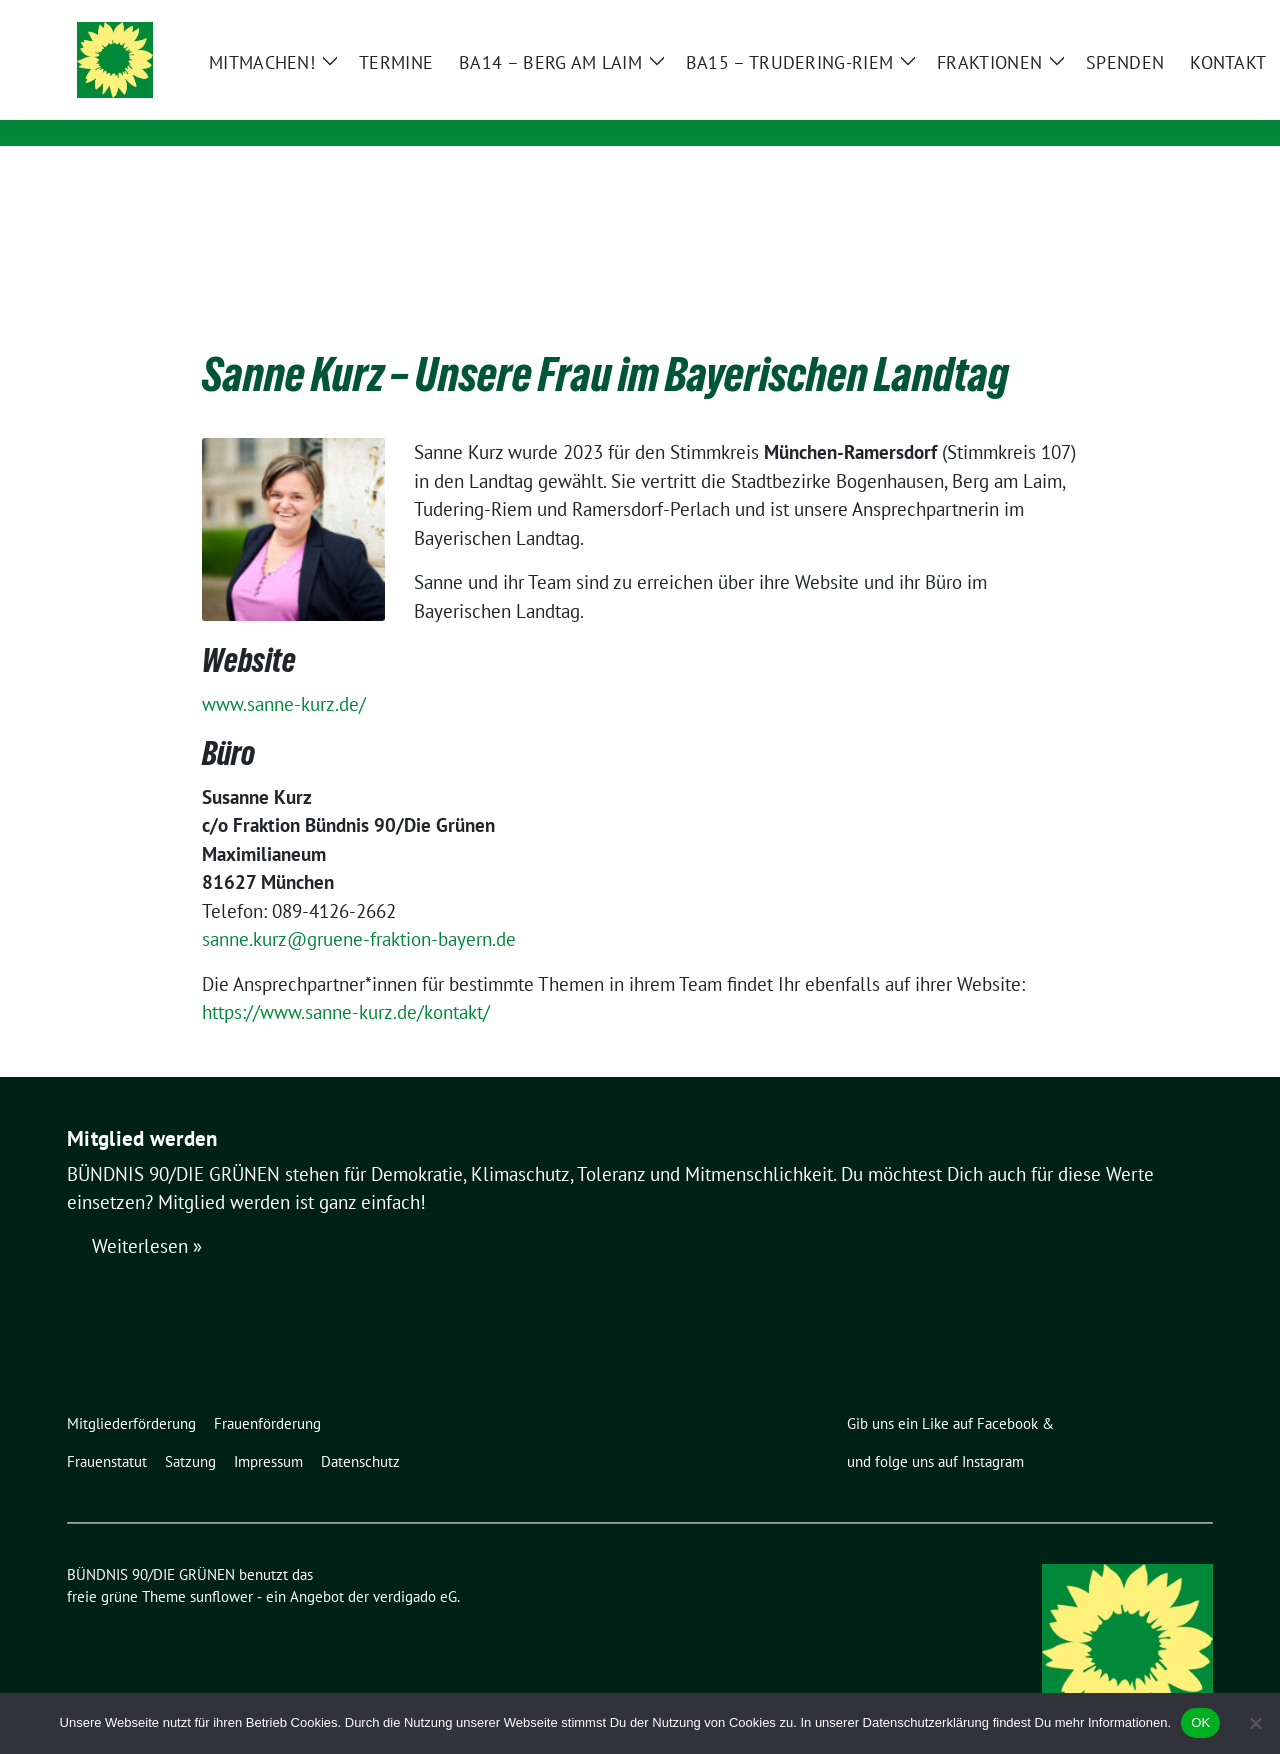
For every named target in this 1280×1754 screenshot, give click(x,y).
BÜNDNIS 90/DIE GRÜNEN (356, 77)
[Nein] (1255, 1723)
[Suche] (1149, 17)
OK (1200, 1722)
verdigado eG (415, 1565)
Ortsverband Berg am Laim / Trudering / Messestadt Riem (495, 105)
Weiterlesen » (147, 1216)
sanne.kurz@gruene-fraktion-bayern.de (359, 908)
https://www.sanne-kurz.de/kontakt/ (346, 981)
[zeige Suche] (1177, 17)
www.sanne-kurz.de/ (284, 673)
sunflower (221, 1565)
